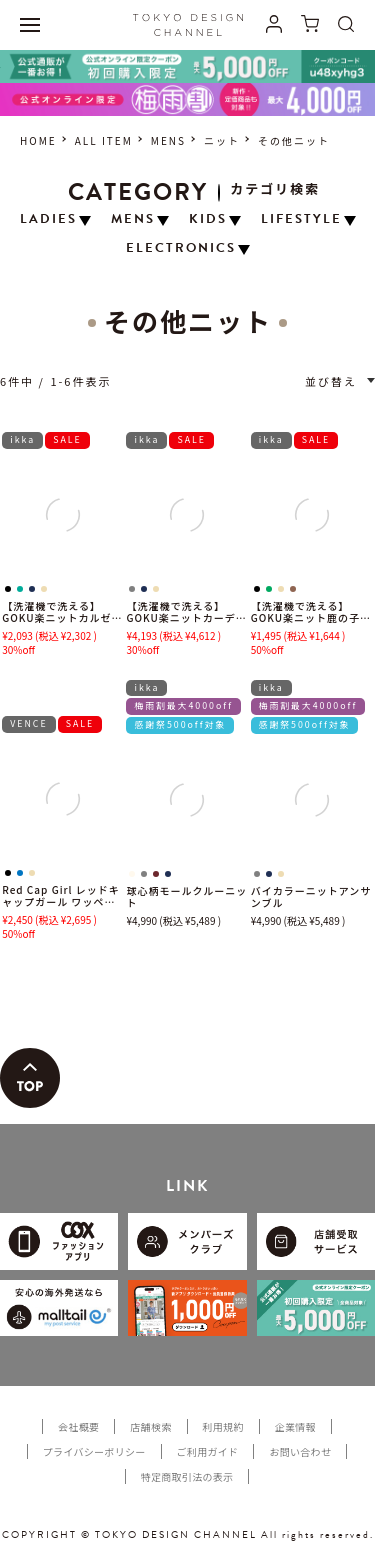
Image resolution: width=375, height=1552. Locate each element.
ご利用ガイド (208, 1451)
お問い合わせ (300, 1451)
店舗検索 (150, 1426)
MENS (168, 140)
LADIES (48, 219)
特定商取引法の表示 (187, 1476)
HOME (38, 140)
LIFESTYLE (301, 219)
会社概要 (78, 1426)
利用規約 (223, 1426)
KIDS (208, 219)
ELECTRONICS (181, 248)
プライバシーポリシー (94, 1451)
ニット (222, 140)
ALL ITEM (104, 140)
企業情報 (295, 1426)
